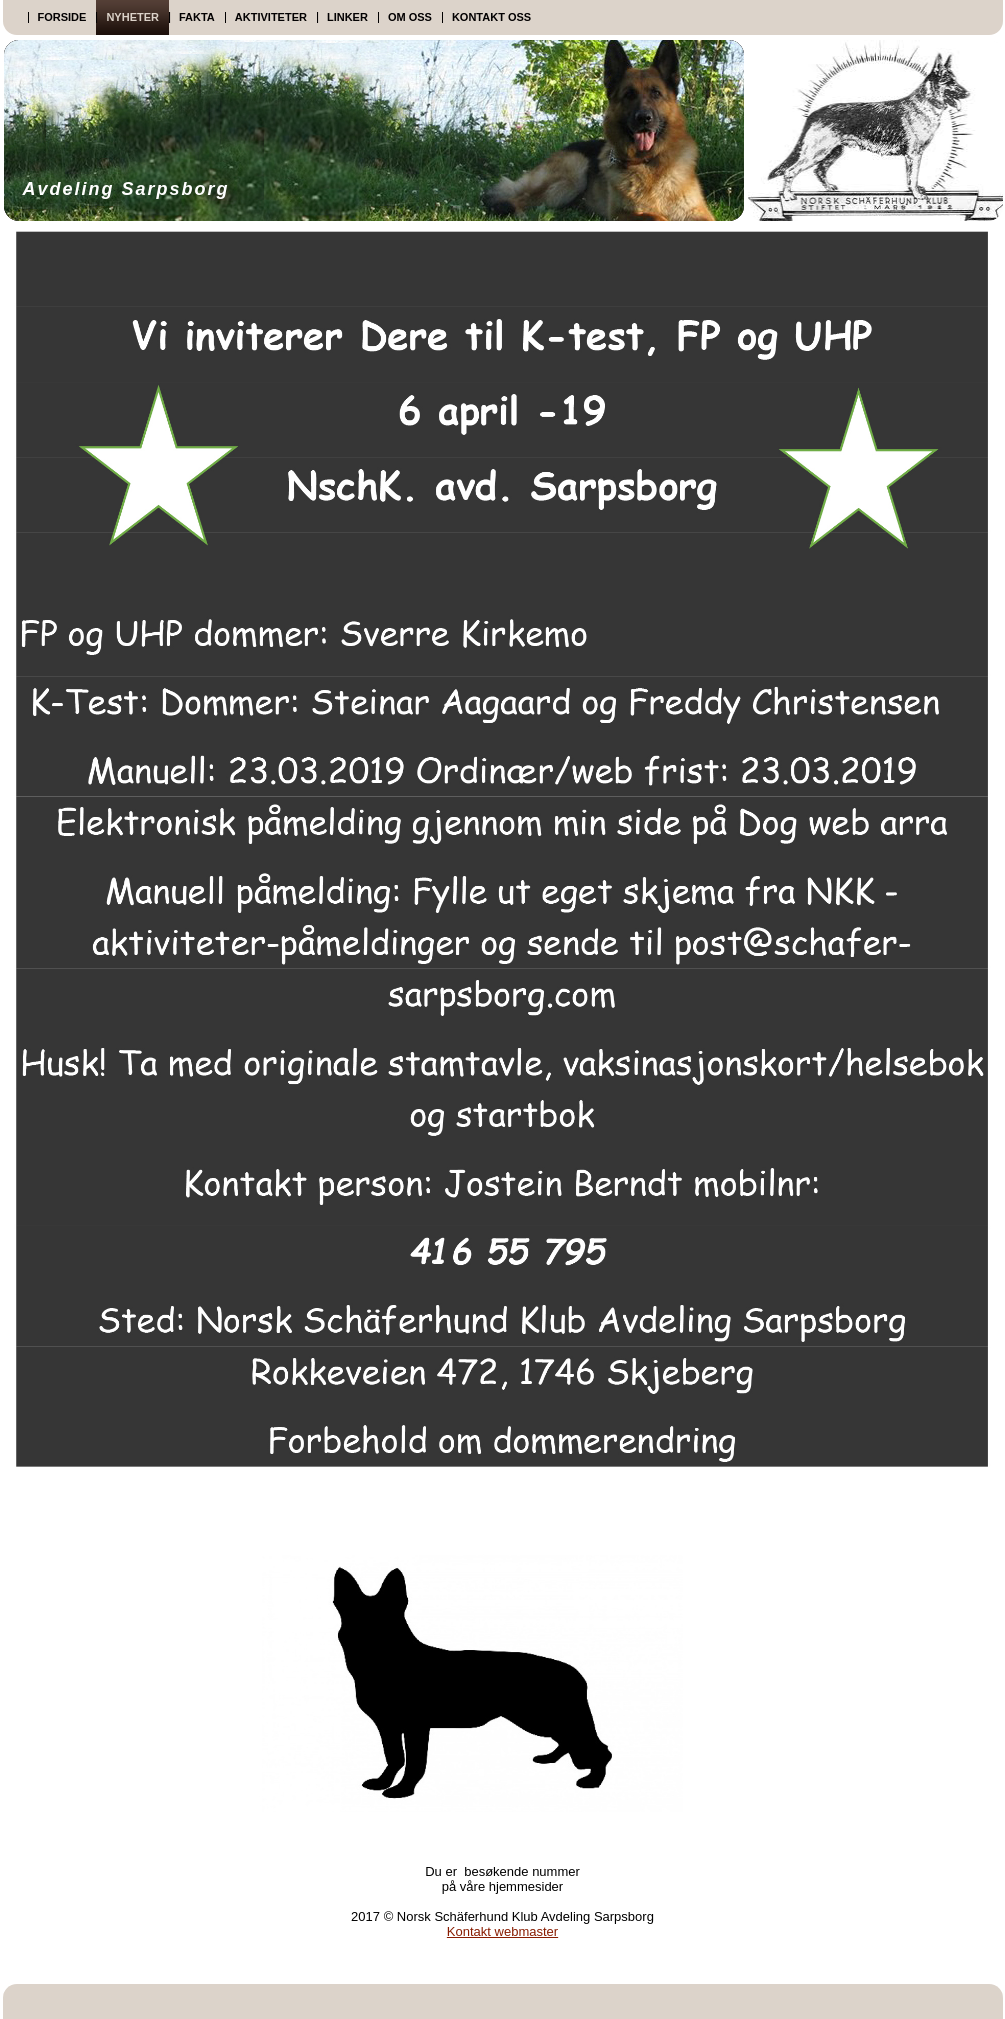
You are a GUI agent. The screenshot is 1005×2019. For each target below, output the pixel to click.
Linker (347, 17)
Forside (62, 17)
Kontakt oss (491, 17)
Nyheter (132, 17)
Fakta (197, 17)
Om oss (410, 17)
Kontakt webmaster (502, 1931)
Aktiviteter (271, 17)
